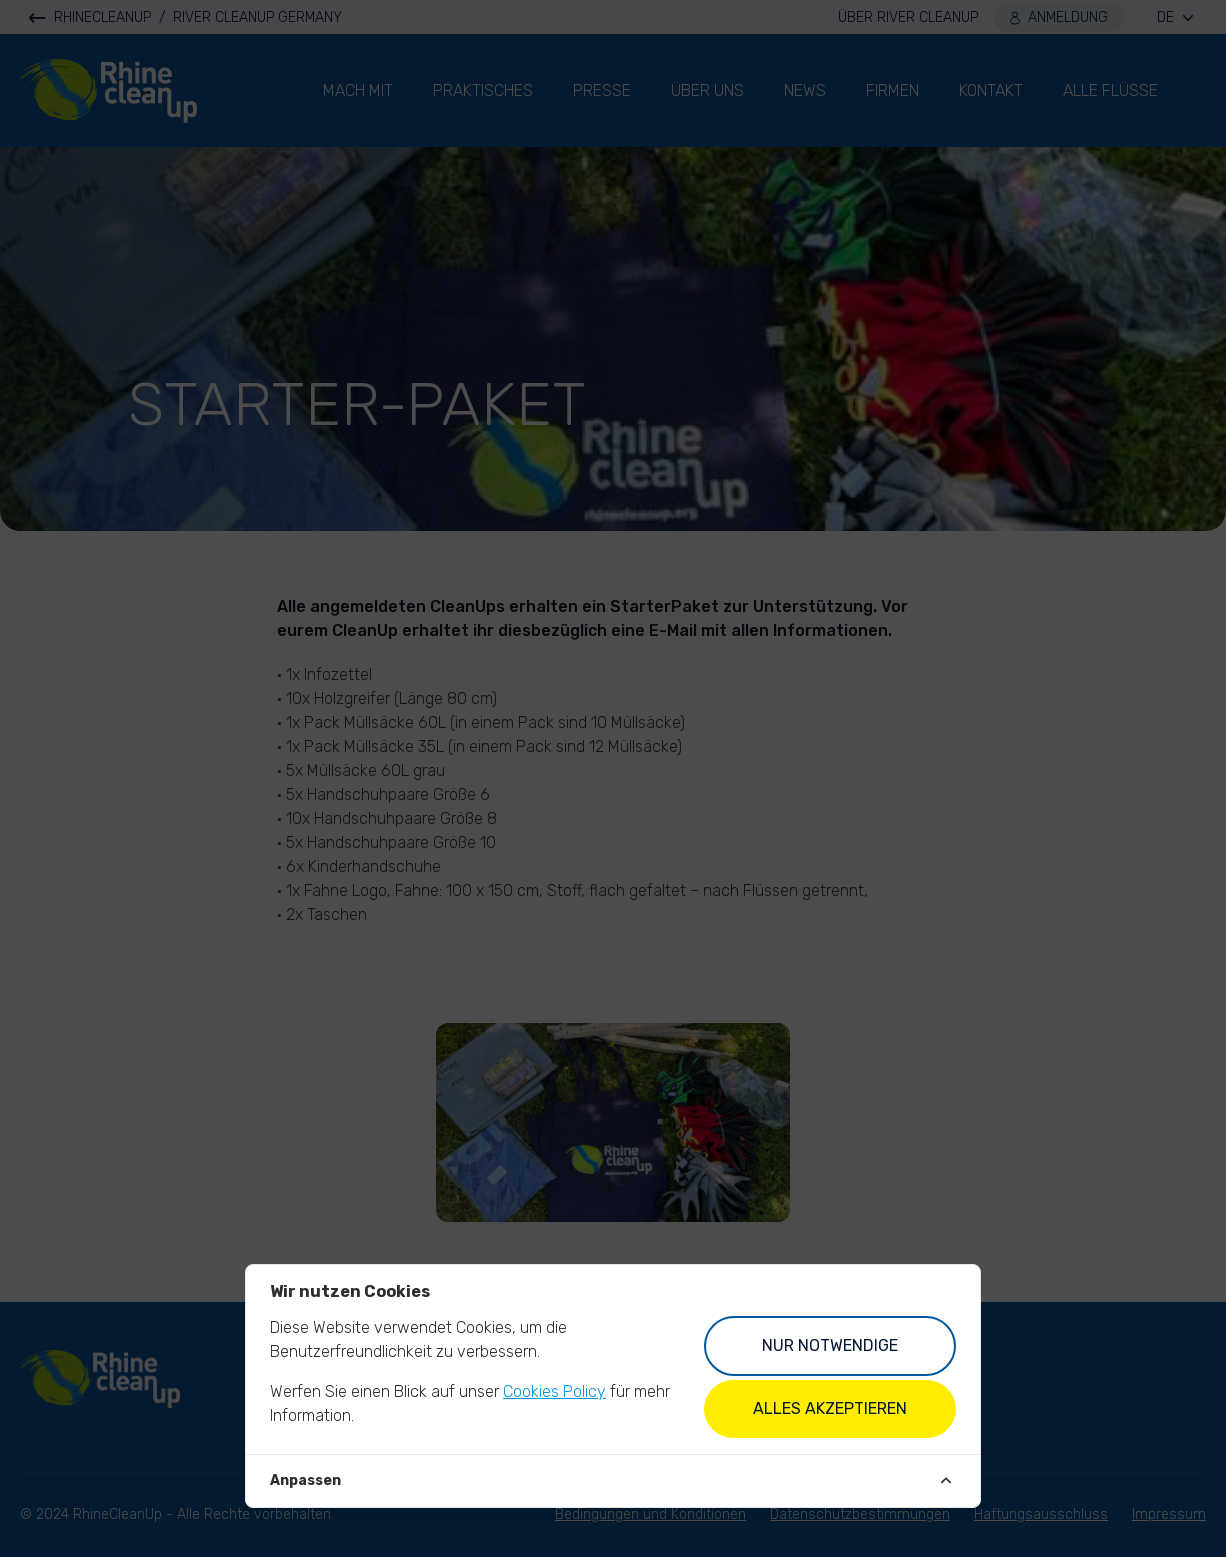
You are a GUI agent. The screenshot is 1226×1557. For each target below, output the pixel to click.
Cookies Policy (554, 1391)
